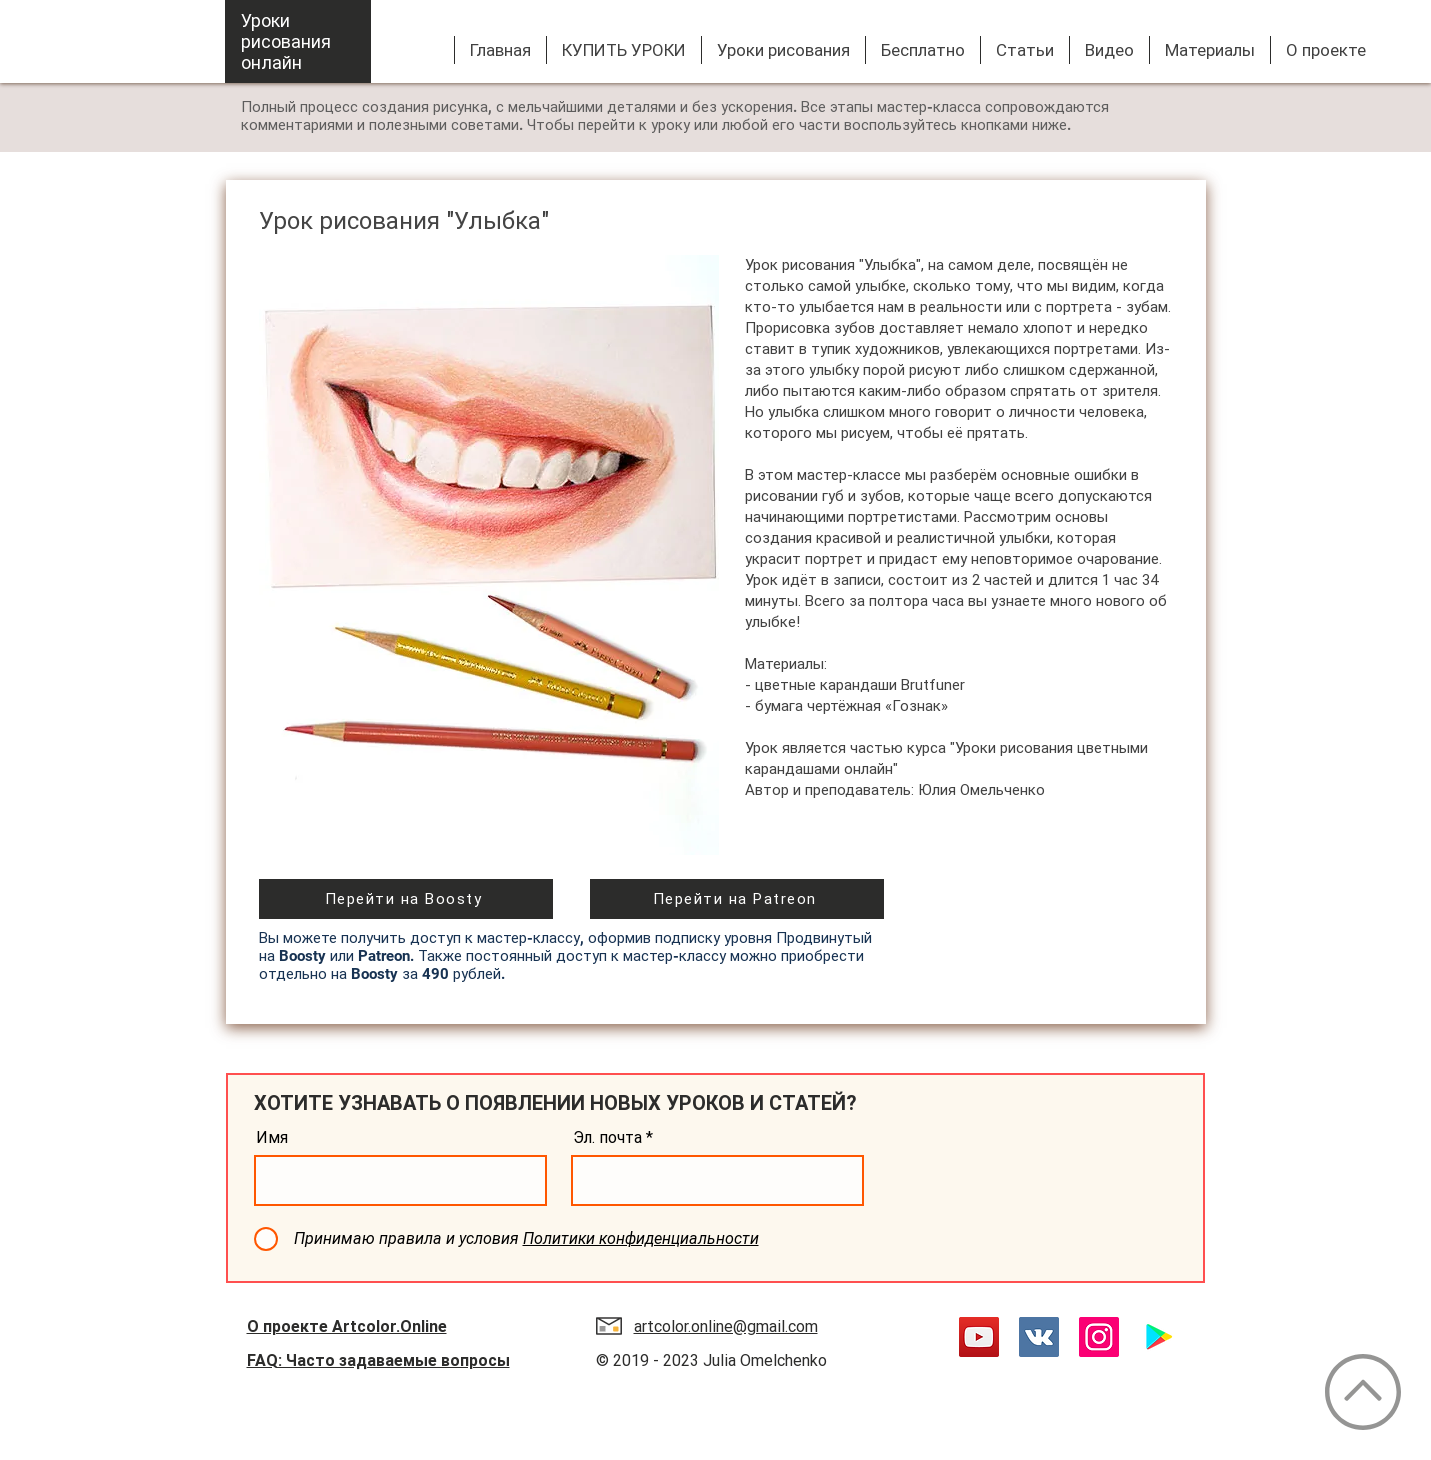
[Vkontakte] (1039, 1337)
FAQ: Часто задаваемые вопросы (378, 1360)
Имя (272, 1138)
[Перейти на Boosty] (406, 899)
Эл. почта (607, 1138)
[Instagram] (1099, 1337)
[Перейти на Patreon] (737, 899)
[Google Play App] (1159, 1337)
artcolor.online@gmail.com (726, 1326)
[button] (783, 50)
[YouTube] (979, 1337)
